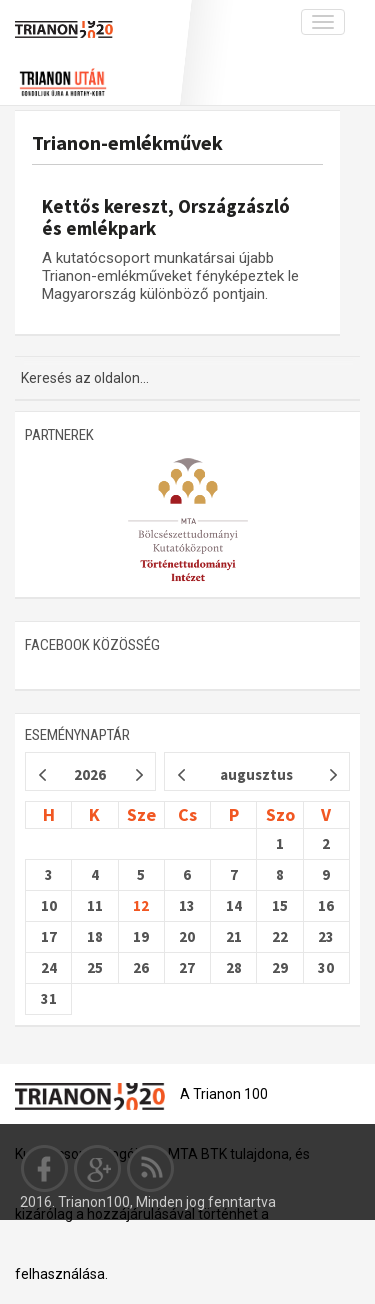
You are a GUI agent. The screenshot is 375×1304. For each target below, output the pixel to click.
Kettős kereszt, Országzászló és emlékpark (166, 217)
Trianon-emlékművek (127, 142)
